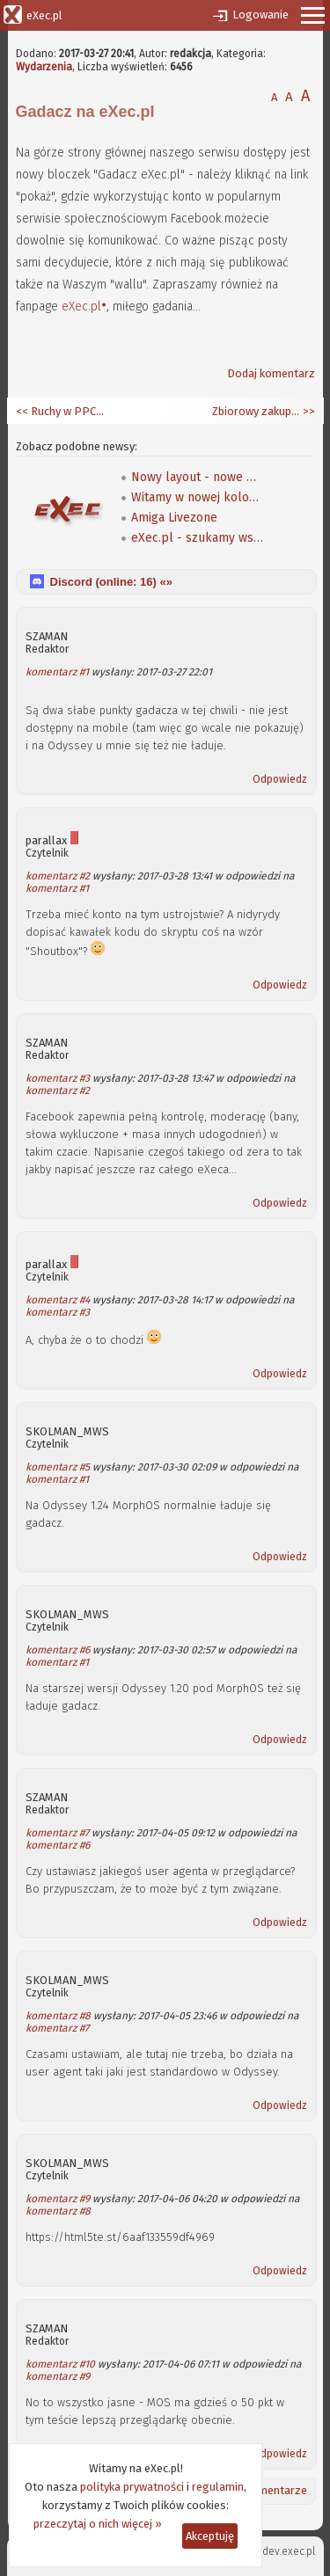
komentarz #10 (60, 2364)
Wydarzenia (44, 67)
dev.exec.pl (288, 2551)
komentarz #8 (58, 2016)
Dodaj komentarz (271, 373)
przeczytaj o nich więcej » (97, 2523)
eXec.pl (81, 306)
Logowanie (260, 14)
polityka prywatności (132, 2486)
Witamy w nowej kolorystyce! (197, 497)
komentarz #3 (58, 1078)
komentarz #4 (58, 1300)
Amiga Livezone (174, 517)
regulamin (218, 2486)
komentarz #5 (58, 1467)
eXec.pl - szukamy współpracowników (197, 537)
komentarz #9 (58, 2199)
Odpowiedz (280, 779)
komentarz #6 (58, 1650)
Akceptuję (210, 2536)
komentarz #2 (58, 876)
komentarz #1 (57, 672)
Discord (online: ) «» (111, 581)
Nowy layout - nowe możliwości (197, 477)
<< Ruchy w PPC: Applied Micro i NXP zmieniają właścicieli (60, 411)
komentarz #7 (57, 1833)
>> (307, 411)
